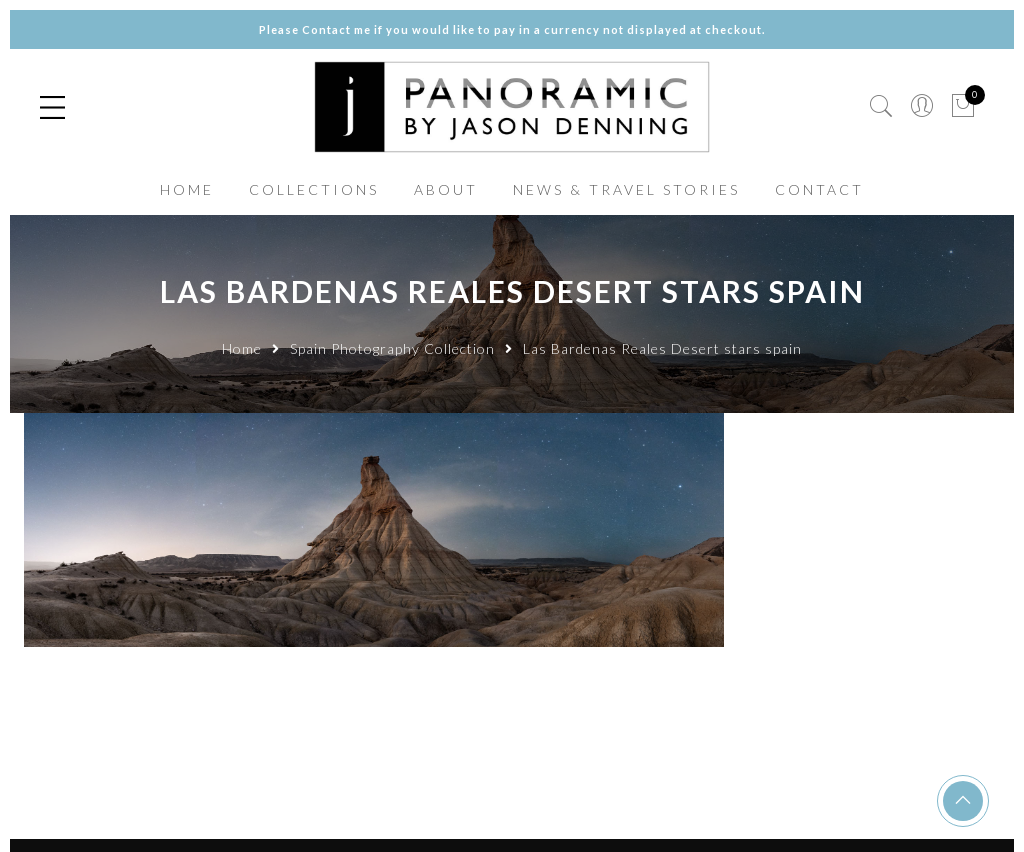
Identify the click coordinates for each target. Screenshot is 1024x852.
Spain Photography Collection (392, 348)
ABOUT (446, 189)
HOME (187, 189)
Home (242, 348)
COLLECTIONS (314, 189)
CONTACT (819, 189)
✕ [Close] (1001, 425)
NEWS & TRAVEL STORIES (626, 189)
